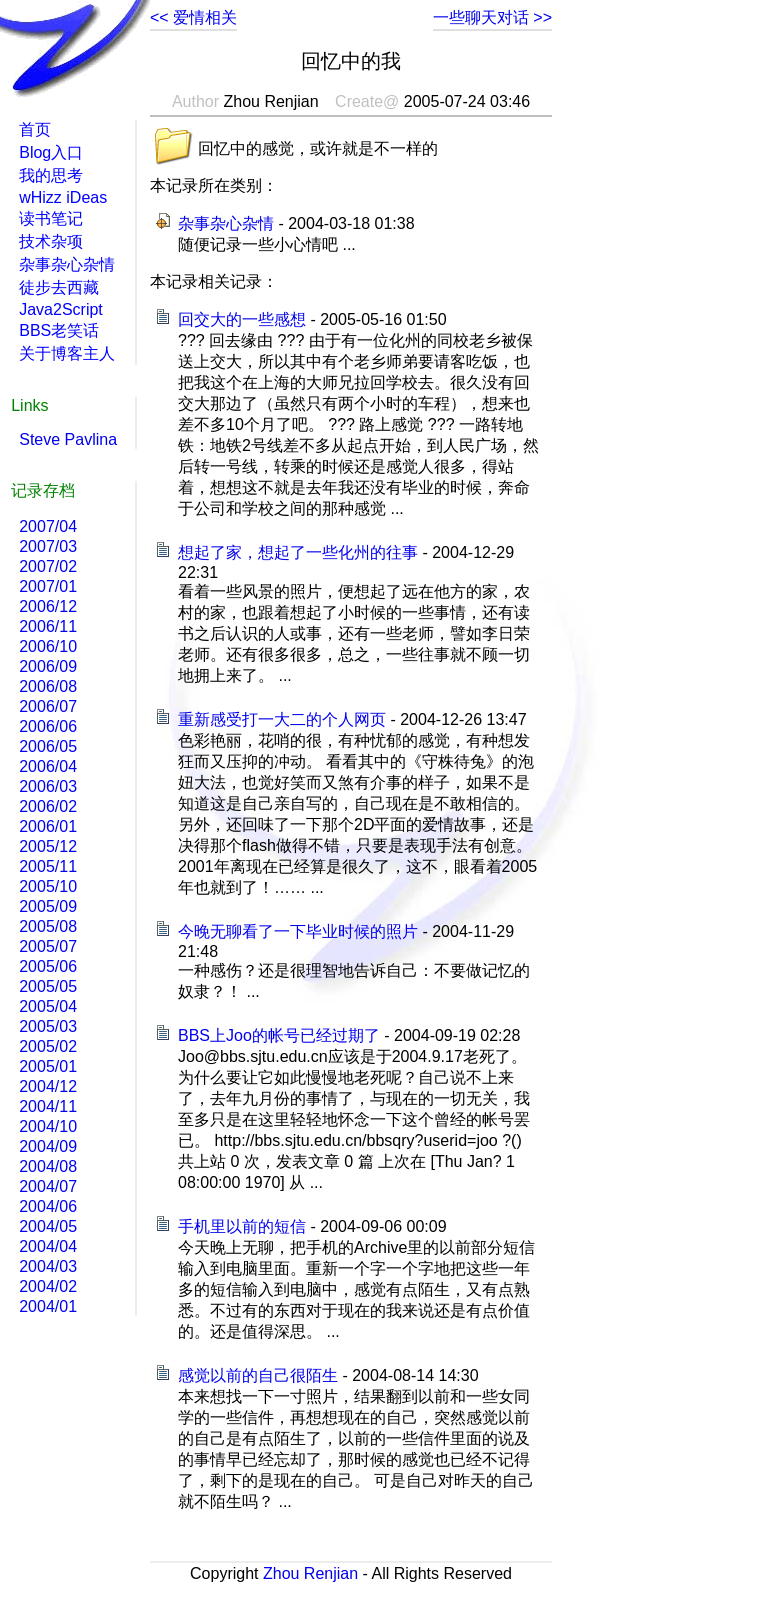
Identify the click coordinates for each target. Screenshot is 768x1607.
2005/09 (48, 906)
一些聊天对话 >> (492, 17)
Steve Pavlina (68, 439)
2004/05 (48, 1226)
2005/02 (48, 1046)
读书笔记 (51, 218)
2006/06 (48, 726)
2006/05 (48, 746)
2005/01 (48, 1066)
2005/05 (48, 986)
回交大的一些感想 (242, 319)
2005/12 (48, 846)
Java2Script (61, 309)
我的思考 (51, 175)
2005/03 (48, 1026)
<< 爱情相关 (193, 17)
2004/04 (48, 1246)
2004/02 (48, 1286)
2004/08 (48, 1166)
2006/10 (48, 646)
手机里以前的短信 (242, 1226)
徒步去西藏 (59, 287)
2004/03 (48, 1266)
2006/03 (48, 786)
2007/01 (48, 586)
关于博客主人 (67, 353)
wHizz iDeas (63, 197)
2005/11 (48, 866)
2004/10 (48, 1126)
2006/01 (48, 826)
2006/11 (48, 626)
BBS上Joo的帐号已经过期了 (279, 1035)
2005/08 (48, 926)
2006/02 (48, 806)
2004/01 (48, 1306)
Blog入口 (51, 152)
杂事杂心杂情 (226, 223)
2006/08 (48, 686)
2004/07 (48, 1186)
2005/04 (48, 1006)
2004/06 (48, 1206)
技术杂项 (51, 241)
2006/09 (48, 666)
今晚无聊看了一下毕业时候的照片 (298, 931)
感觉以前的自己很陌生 (258, 1375)
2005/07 (48, 946)
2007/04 (48, 526)
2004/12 (48, 1086)
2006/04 (48, 766)
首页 (35, 129)
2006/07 (48, 706)
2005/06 (48, 966)
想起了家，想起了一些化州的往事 (298, 552)
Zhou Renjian (310, 1573)
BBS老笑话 (59, 330)
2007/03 (48, 546)
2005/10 (48, 886)
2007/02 (48, 566)
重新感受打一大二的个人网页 (282, 719)
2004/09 (48, 1146)
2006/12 (48, 606)
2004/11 (48, 1106)
